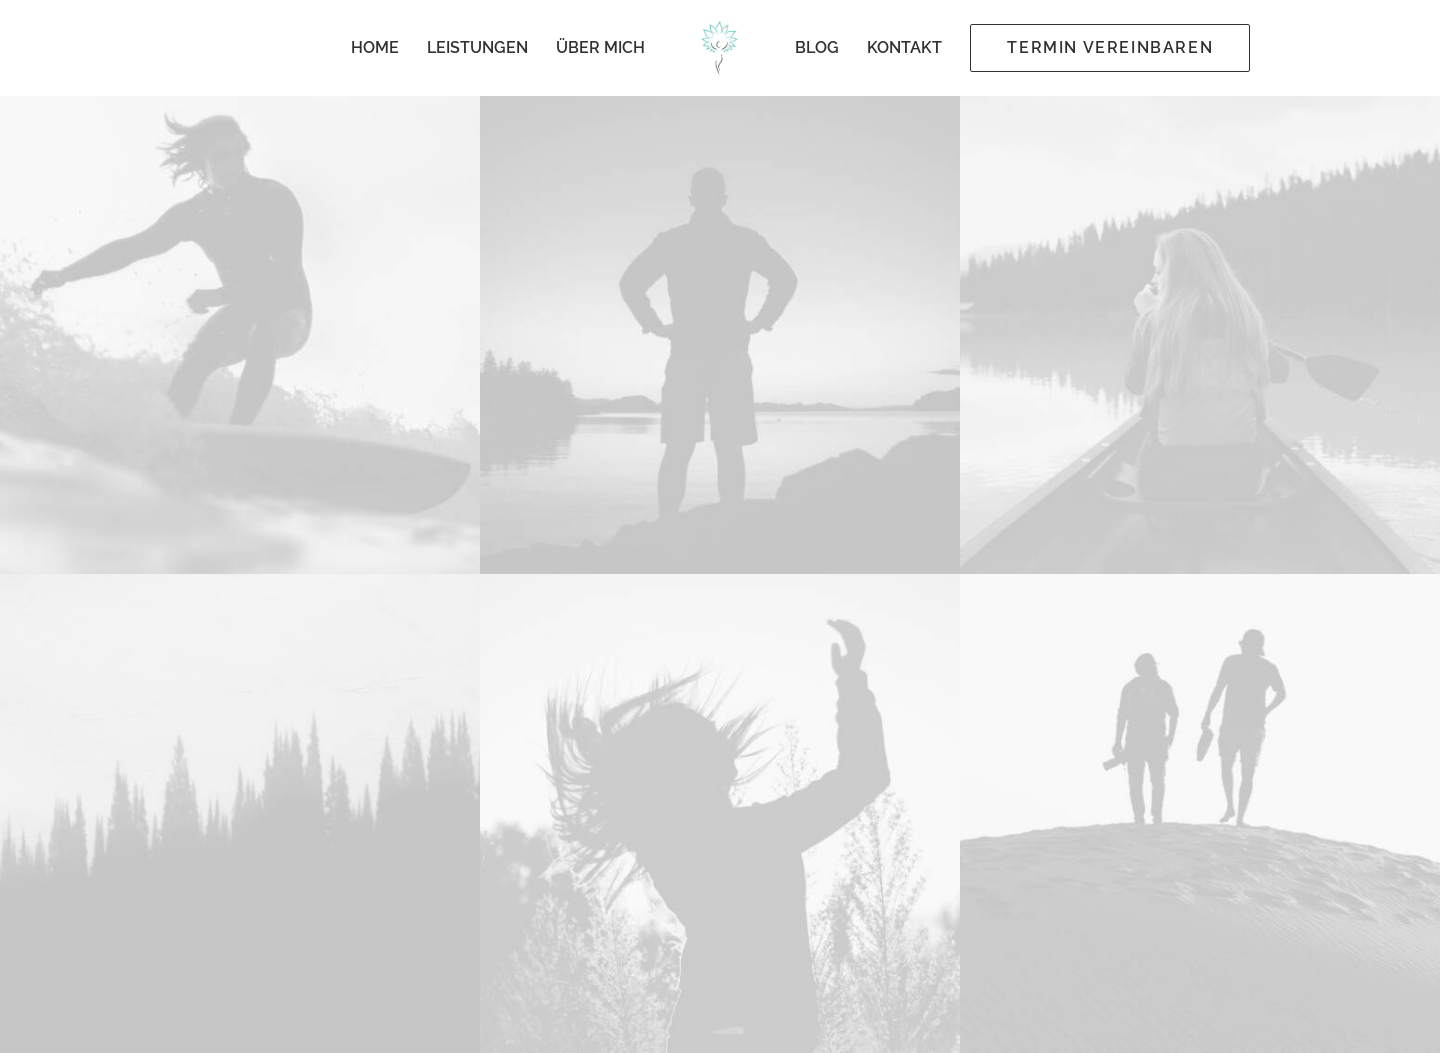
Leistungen (477, 47)
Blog (817, 47)
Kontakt (904, 47)
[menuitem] (375, 48)
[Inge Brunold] (720, 48)
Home (375, 47)
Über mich (600, 47)
